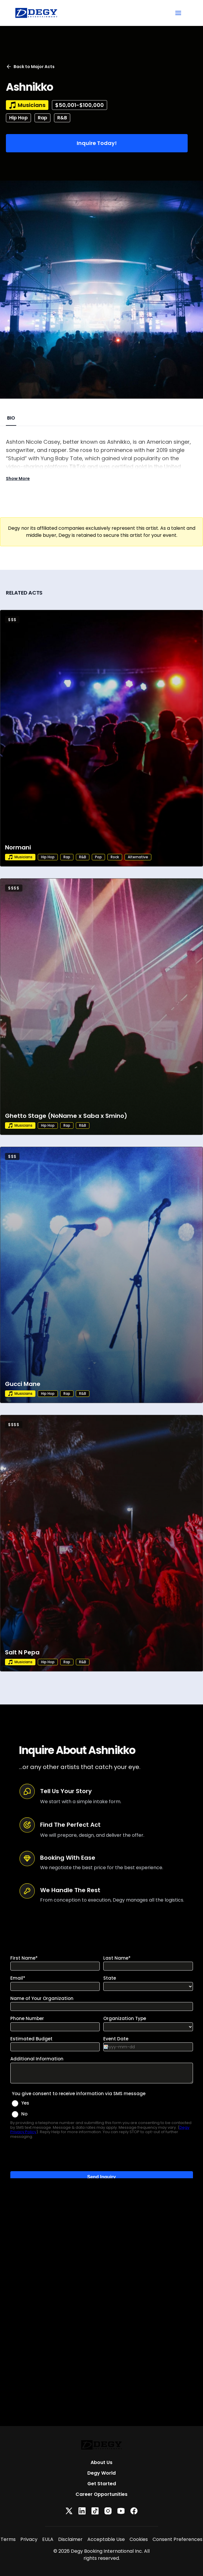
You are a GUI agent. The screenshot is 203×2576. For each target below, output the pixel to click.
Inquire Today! (97, 143)
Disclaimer (70, 2539)
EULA (47, 2539)
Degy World (101, 2473)
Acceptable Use (106, 2539)
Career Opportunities (101, 2494)
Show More (18, 478)
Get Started (101, 2483)
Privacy (28, 2539)
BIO (11, 418)
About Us (101, 2462)
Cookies (139, 2539)
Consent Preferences (177, 2539)
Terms (8, 2539)
